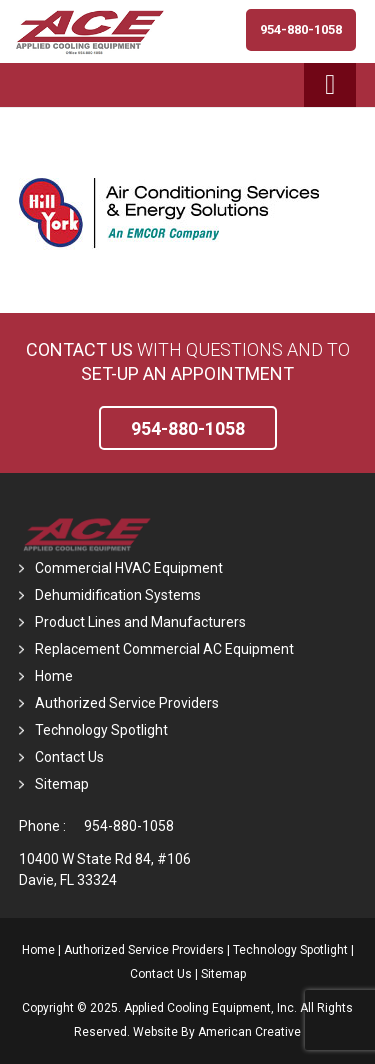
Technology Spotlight (101, 730)
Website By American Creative (217, 1032)
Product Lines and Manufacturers (140, 622)
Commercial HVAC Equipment (129, 568)
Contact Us (79, 349)
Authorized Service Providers (127, 703)
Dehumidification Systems (118, 595)
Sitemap (62, 784)
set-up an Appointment (187, 373)
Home (54, 676)
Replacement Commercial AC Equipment (164, 649)
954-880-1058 (129, 826)
